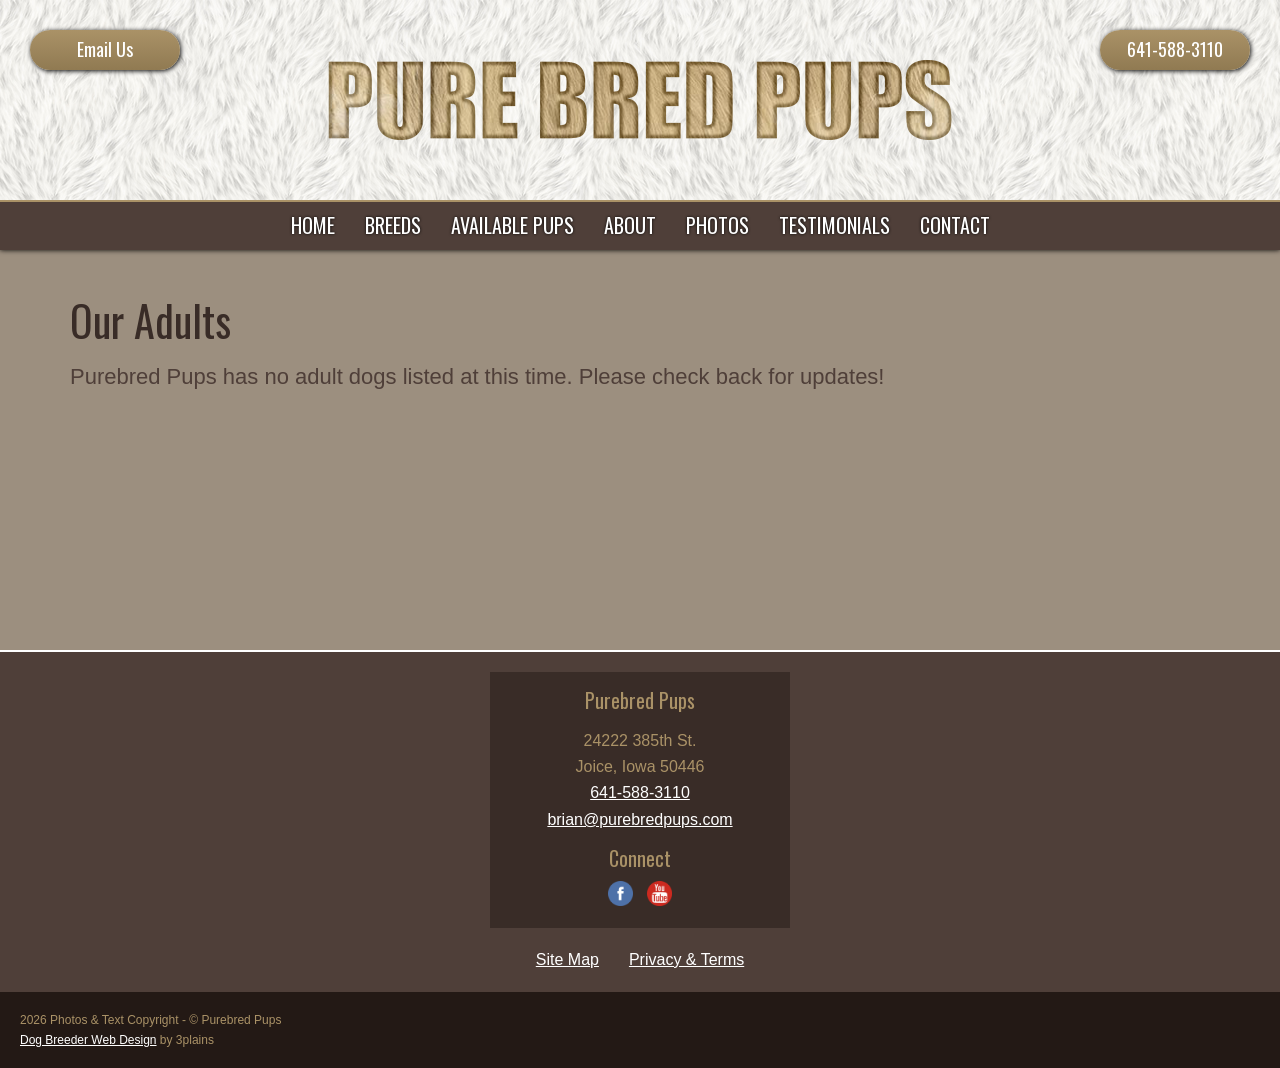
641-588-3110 (1175, 49)
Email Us (105, 49)
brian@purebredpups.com (639, 819)
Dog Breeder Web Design (88, 1040)
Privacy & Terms (686, 959)
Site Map (567, 959)
